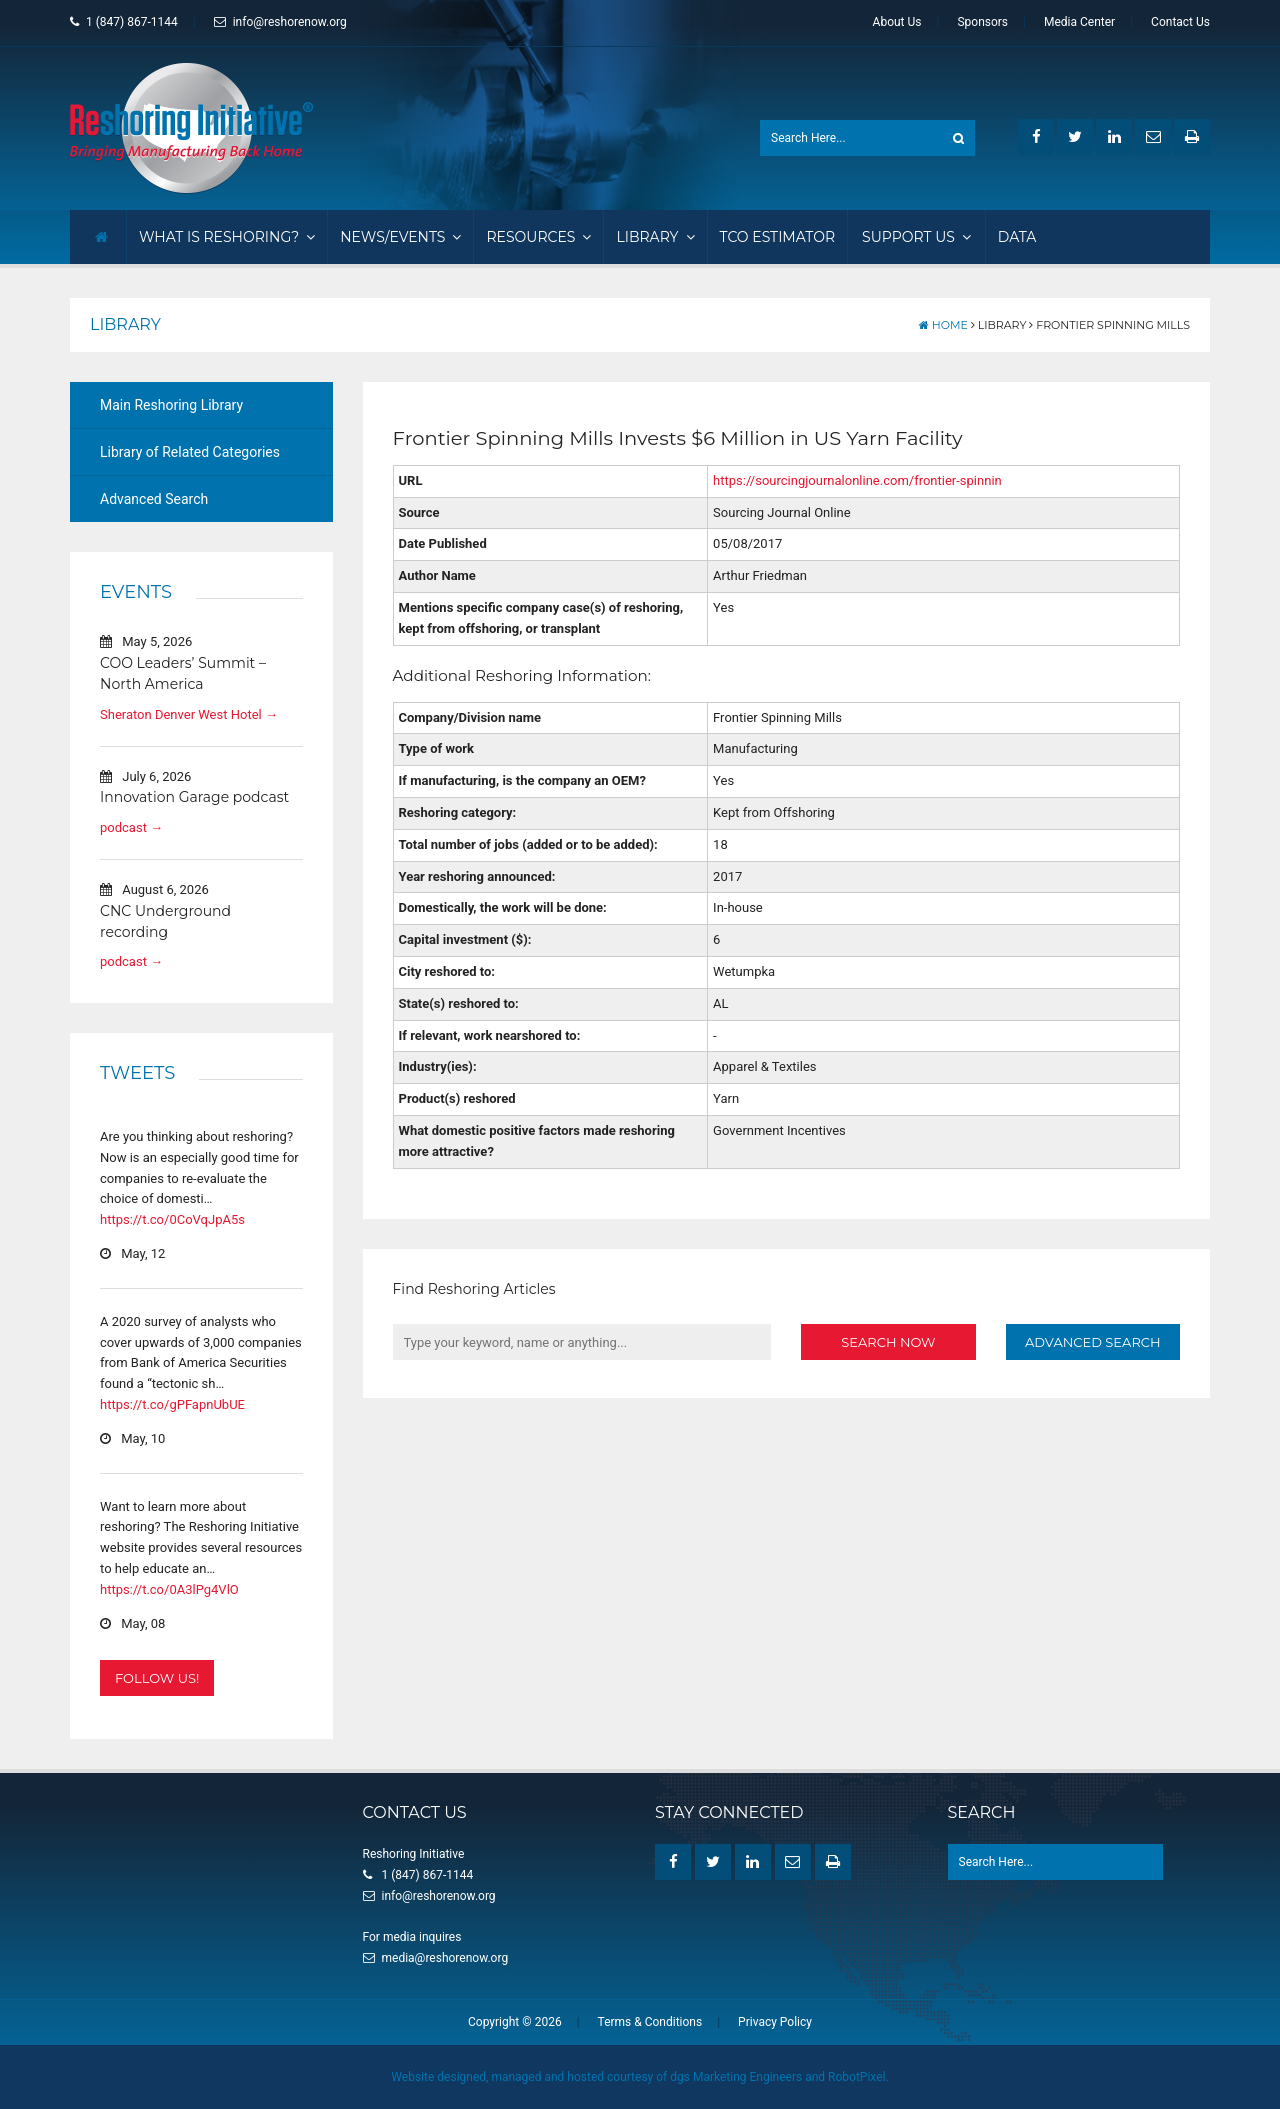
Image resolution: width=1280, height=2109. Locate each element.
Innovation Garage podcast (194, 797)
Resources (538, 236)
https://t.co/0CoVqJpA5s (172, 1218)
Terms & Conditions (650, 2021)
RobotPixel (856, 2076)
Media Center (1079, 22)
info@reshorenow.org (280, 22)
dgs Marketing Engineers (736, 2076)
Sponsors (982, 22)
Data (1017, 236)
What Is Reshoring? (227, 236)
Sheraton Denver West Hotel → (189, 713)
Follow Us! (157, 1678)
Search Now (888, 1341)
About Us (897, 22)
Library (655, 236)
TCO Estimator (778, 236)
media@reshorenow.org (445, 1957)
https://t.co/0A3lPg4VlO (169, 1588)
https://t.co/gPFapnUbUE (172, 1403)
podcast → (131, 826)
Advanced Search (154, 498)
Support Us (916, 236)
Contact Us (1180, 22)
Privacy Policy (775, 2021)
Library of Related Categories (190, 451)
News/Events (400, 236)
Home (943, 324)
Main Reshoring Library (171, 404)
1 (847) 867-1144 (124, 22)
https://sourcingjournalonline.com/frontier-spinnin (857, 479)
